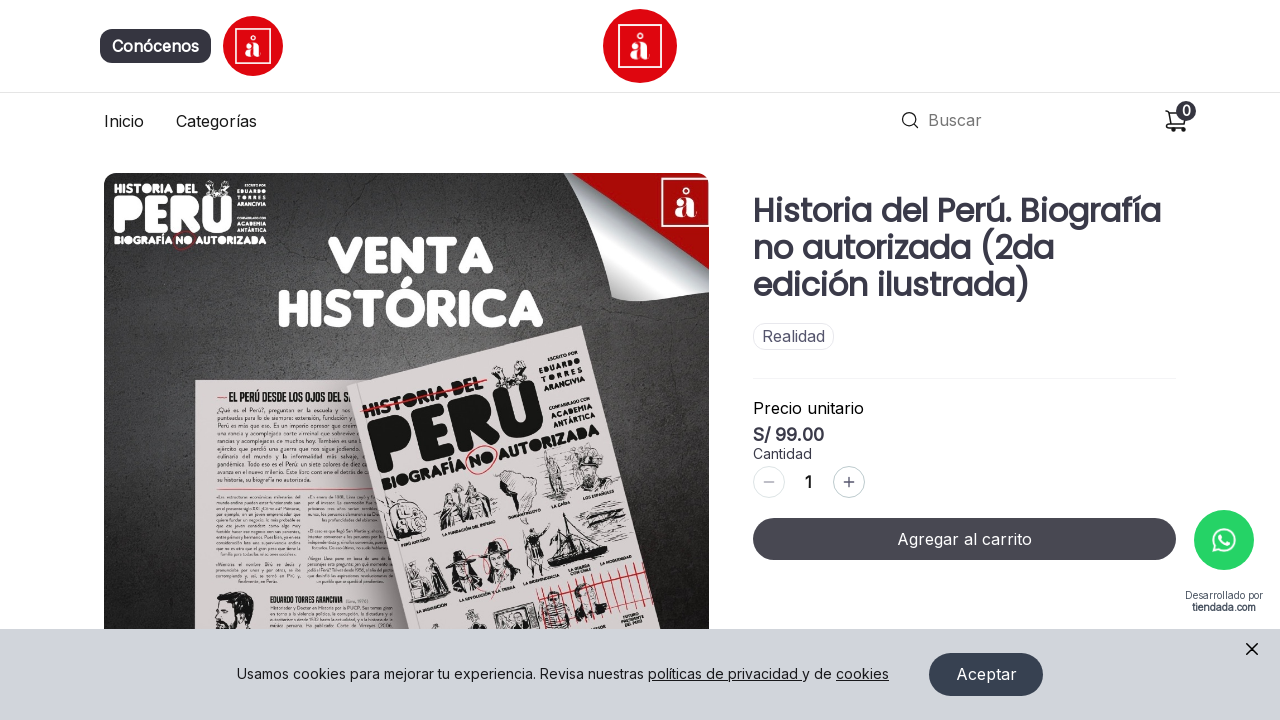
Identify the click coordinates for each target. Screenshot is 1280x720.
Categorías (216, 121)
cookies (862, 674)
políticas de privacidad (725, 674)
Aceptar (986, 675)
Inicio (124, 121)
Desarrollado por (1224, 602)
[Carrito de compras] (1176, 121)
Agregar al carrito (964, 539)
